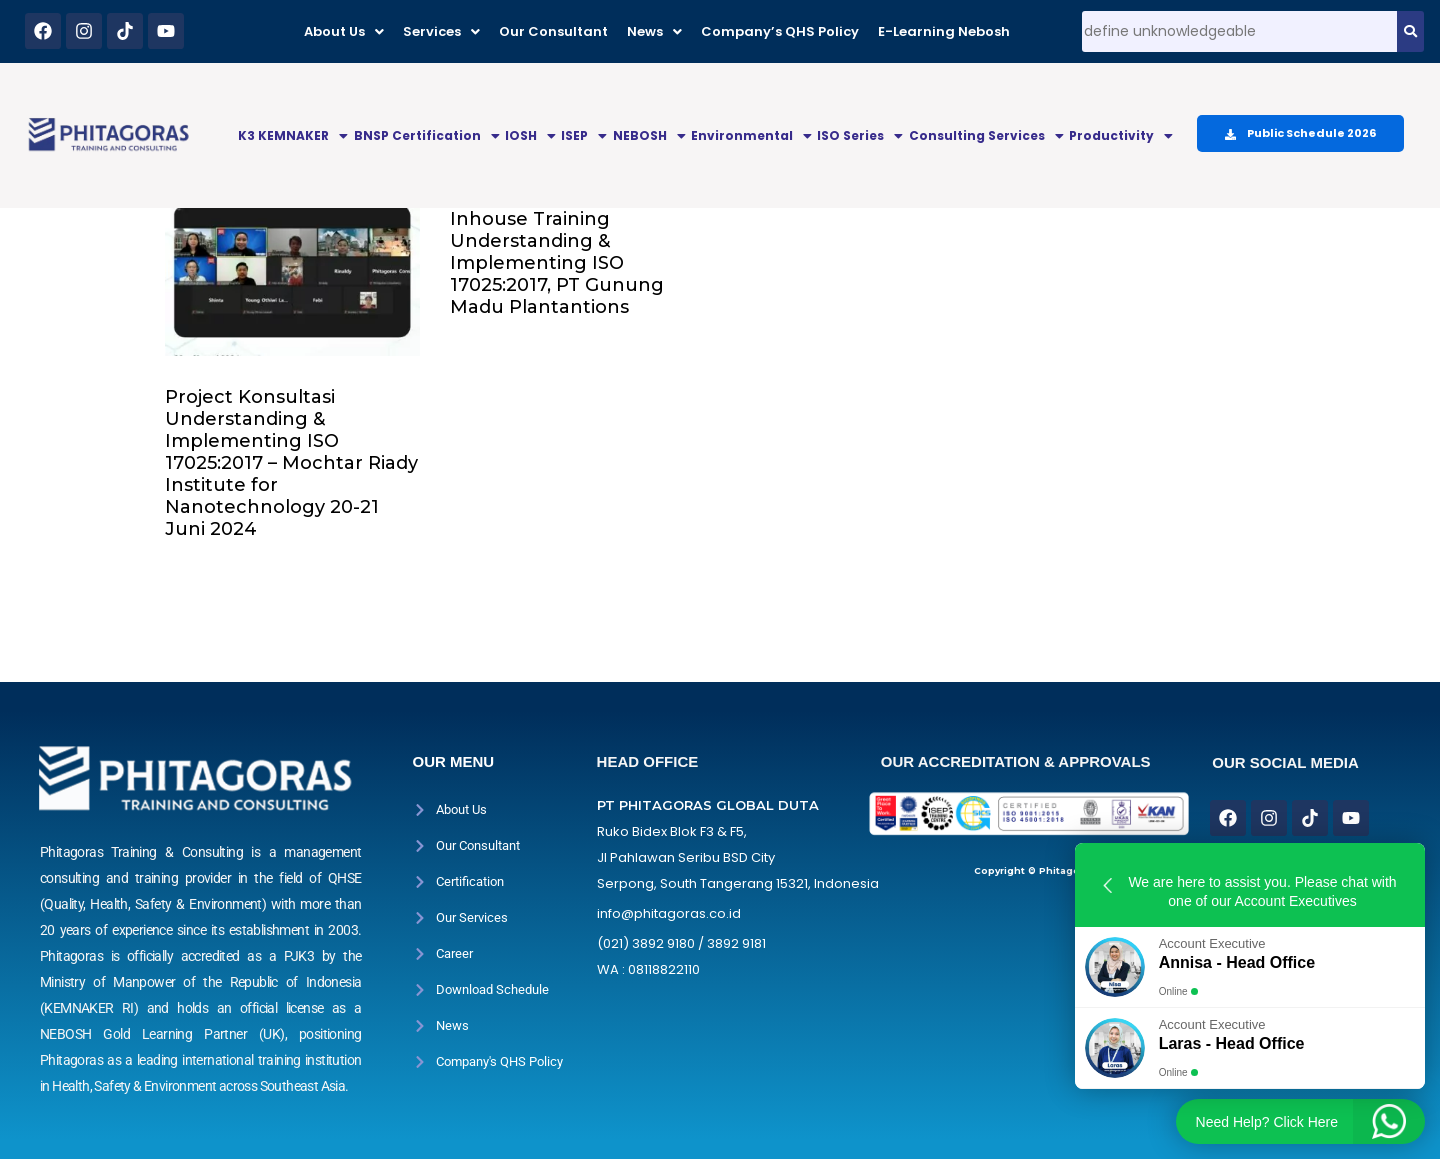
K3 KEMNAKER (293, 135)
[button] (344, 31)
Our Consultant (553, 31)
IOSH (530, 135)
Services (441, 31)
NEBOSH (649, 135)
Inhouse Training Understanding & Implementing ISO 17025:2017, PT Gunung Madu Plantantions (557, 263)
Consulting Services (986, 135)
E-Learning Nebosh (944, 31)
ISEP (584, 135)
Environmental (751, 135)
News (654, 31)
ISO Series (860, 135)
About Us (344, 31)
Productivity (1121, 135)
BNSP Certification (427, 135)
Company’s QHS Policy (780, 31)
